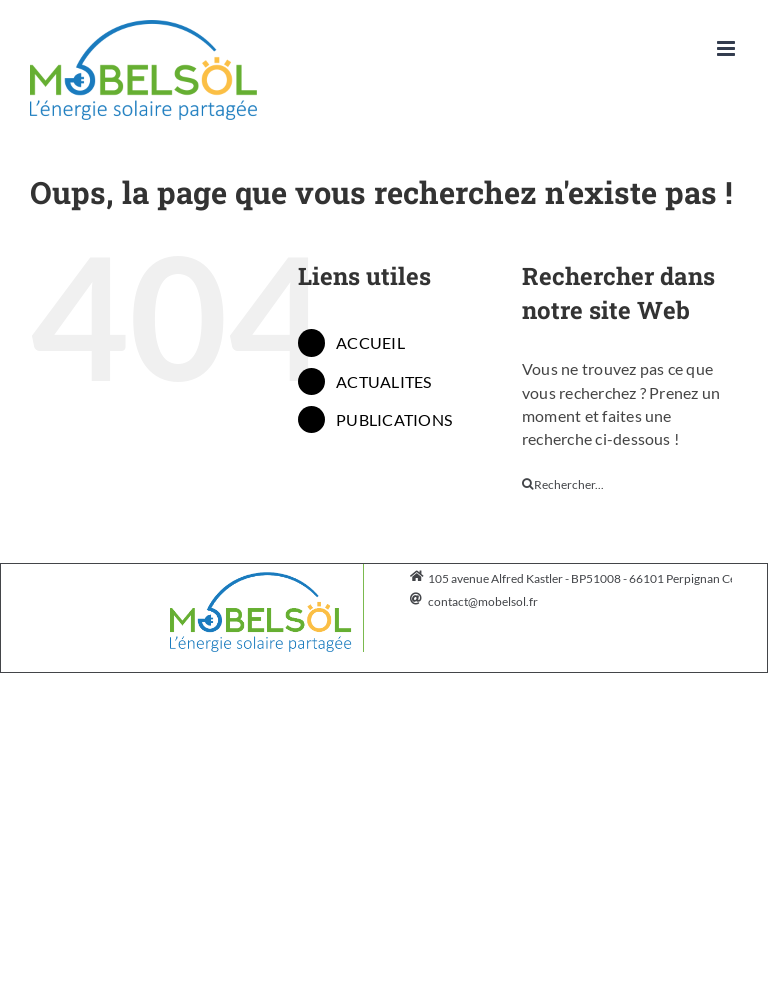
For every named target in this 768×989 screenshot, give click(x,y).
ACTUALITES (383, 381)
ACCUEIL (370, 342)
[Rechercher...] (630, 484)
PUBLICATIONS (394, 419)
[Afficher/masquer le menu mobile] (727, 48)
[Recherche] (528, 484)
